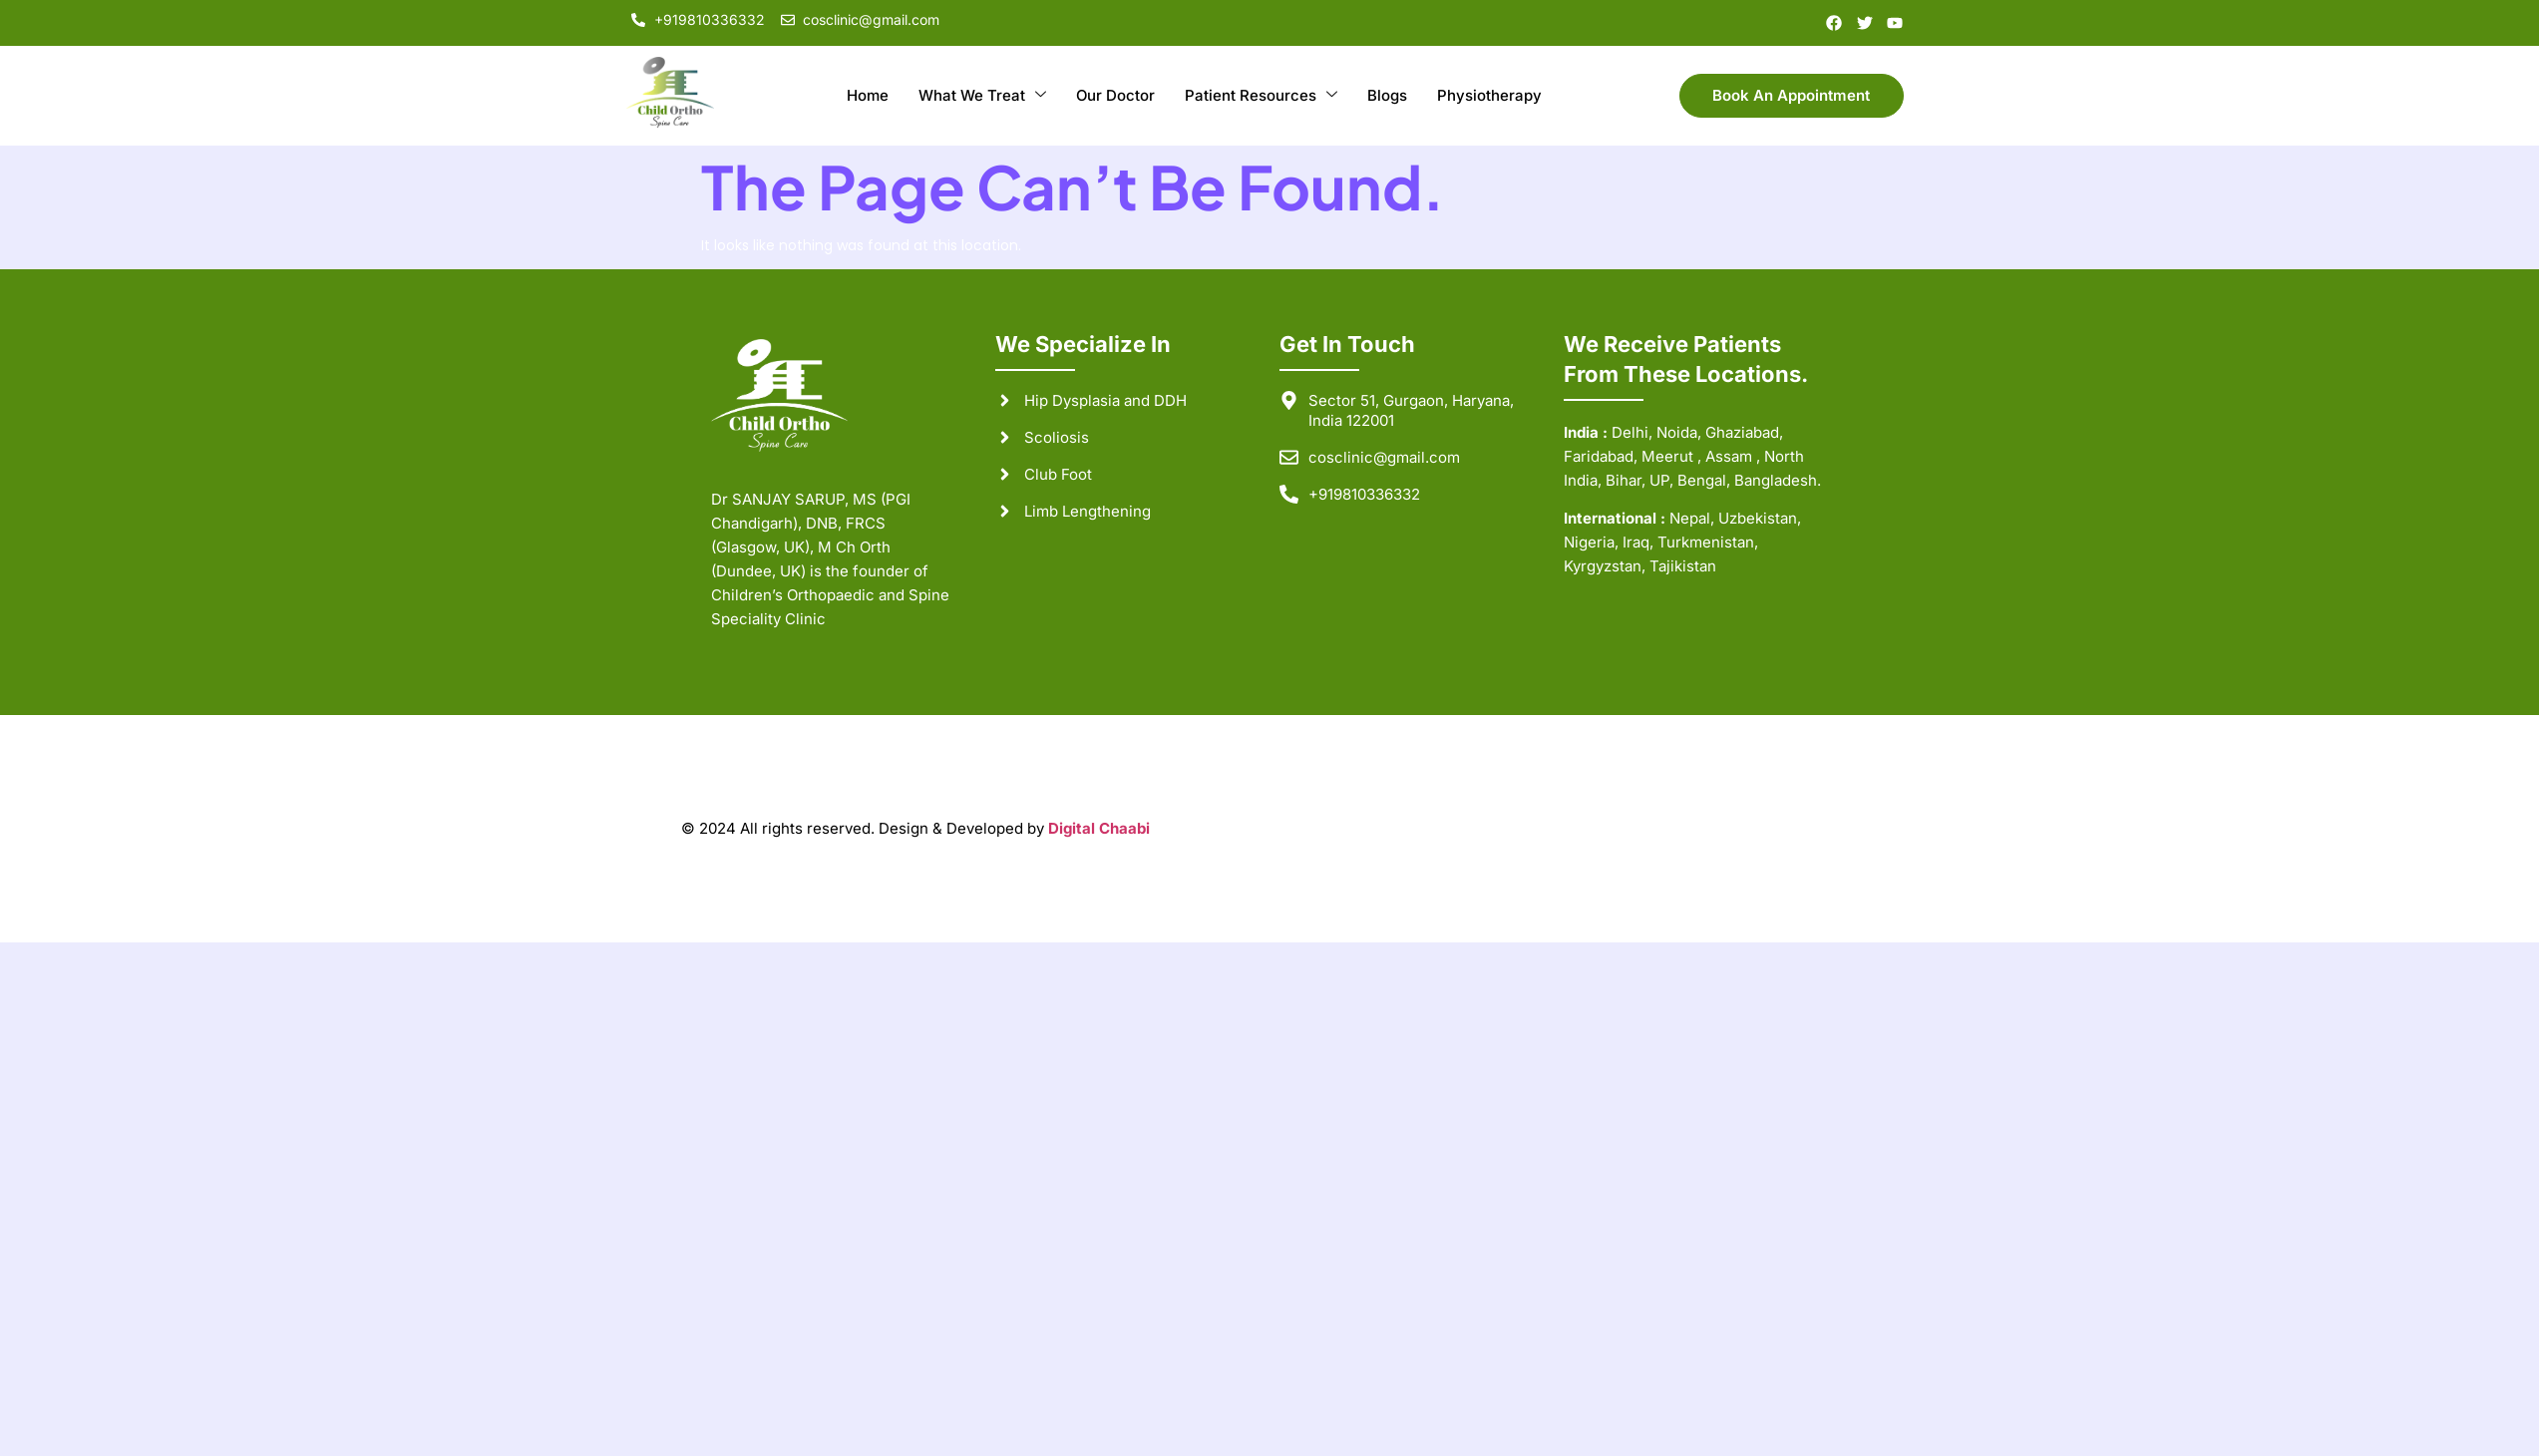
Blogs (1387, 95)
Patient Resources (1261, 96)
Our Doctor (1115, 95)
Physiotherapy (1489, 95)
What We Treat (981, 96)
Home (867, 95)
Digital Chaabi (1099, 828)
